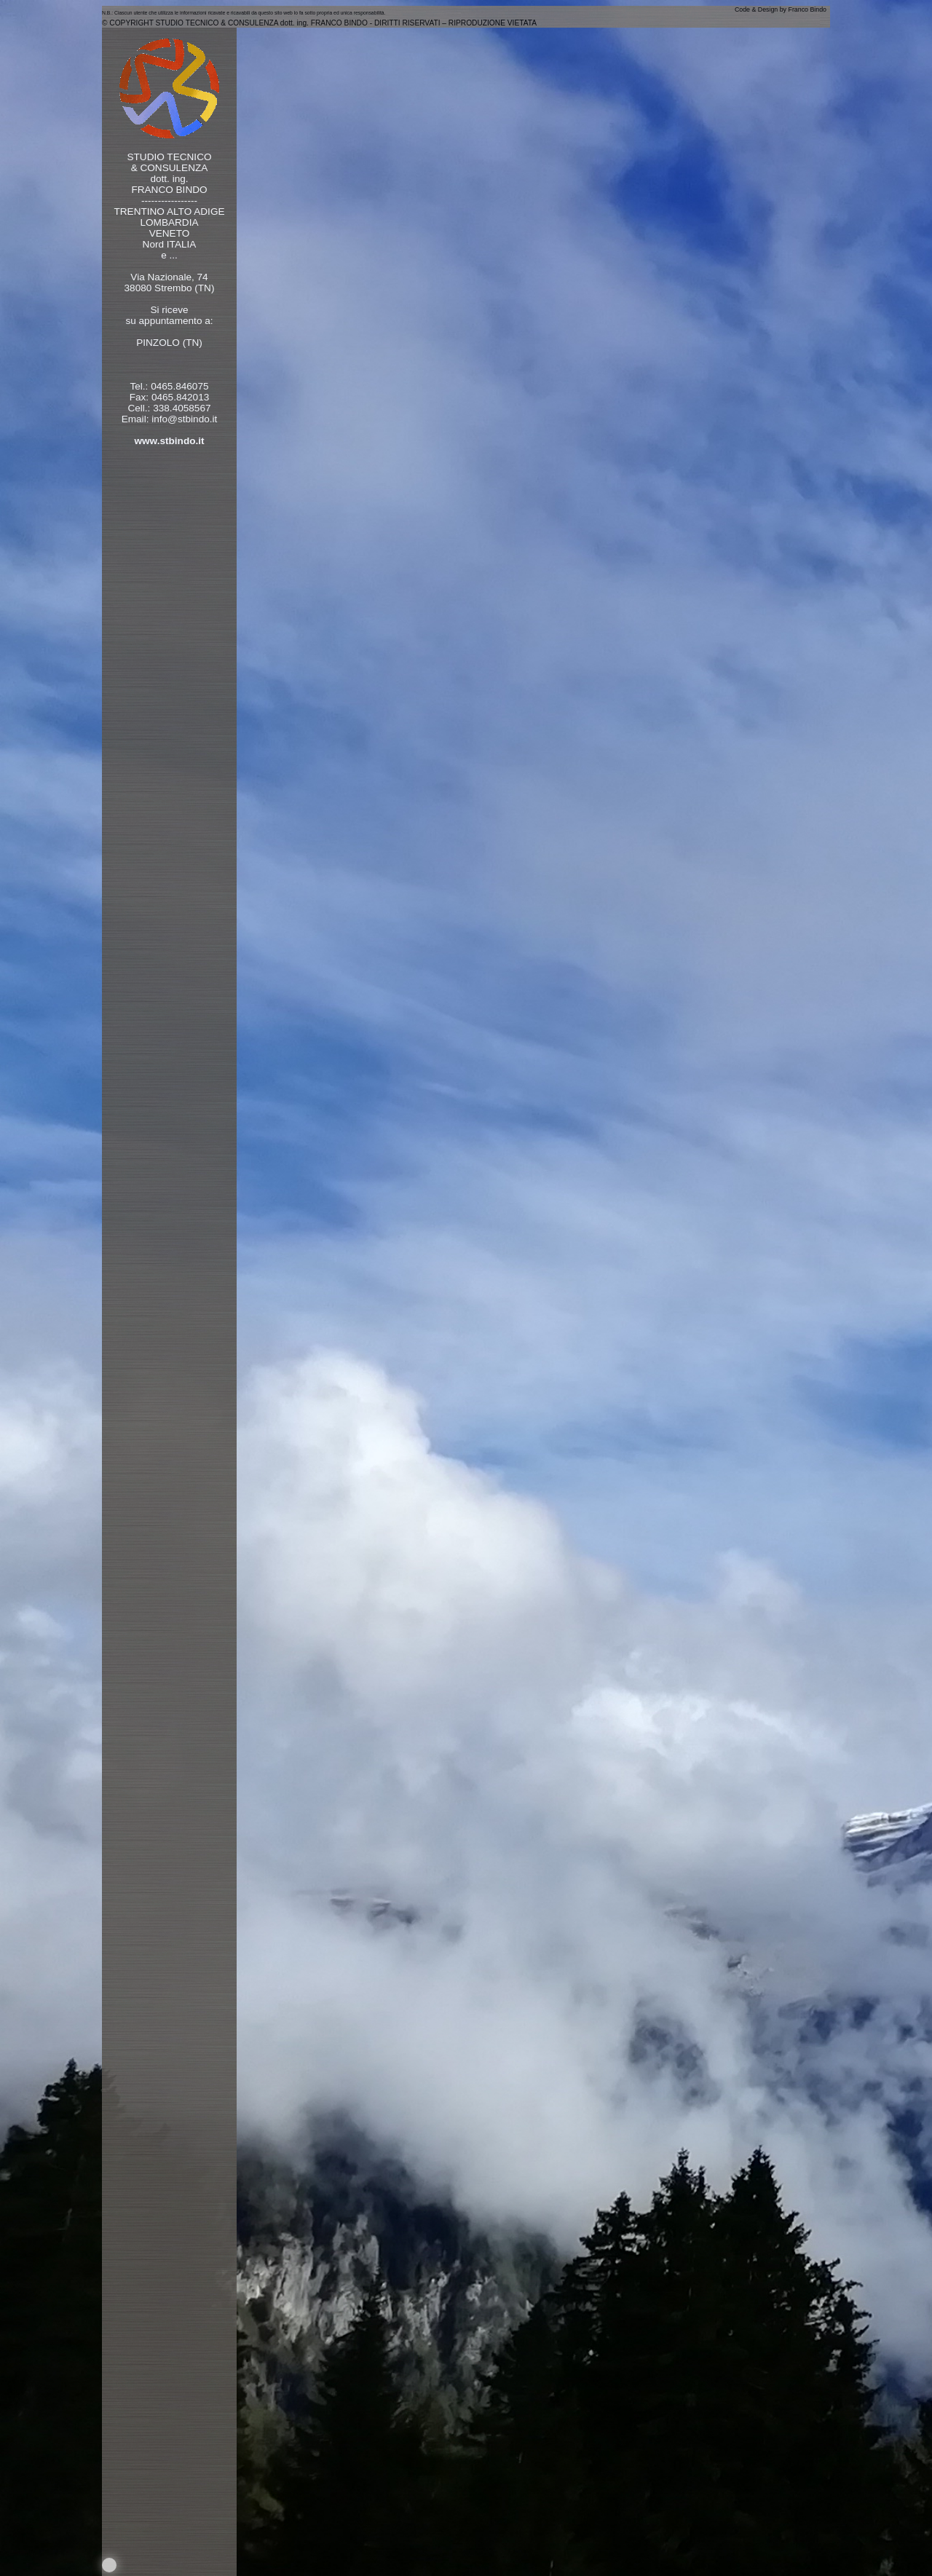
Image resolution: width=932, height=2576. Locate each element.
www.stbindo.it (169, 440)
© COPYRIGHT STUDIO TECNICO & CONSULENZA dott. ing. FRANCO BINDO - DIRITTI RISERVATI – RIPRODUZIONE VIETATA (319, 23)
